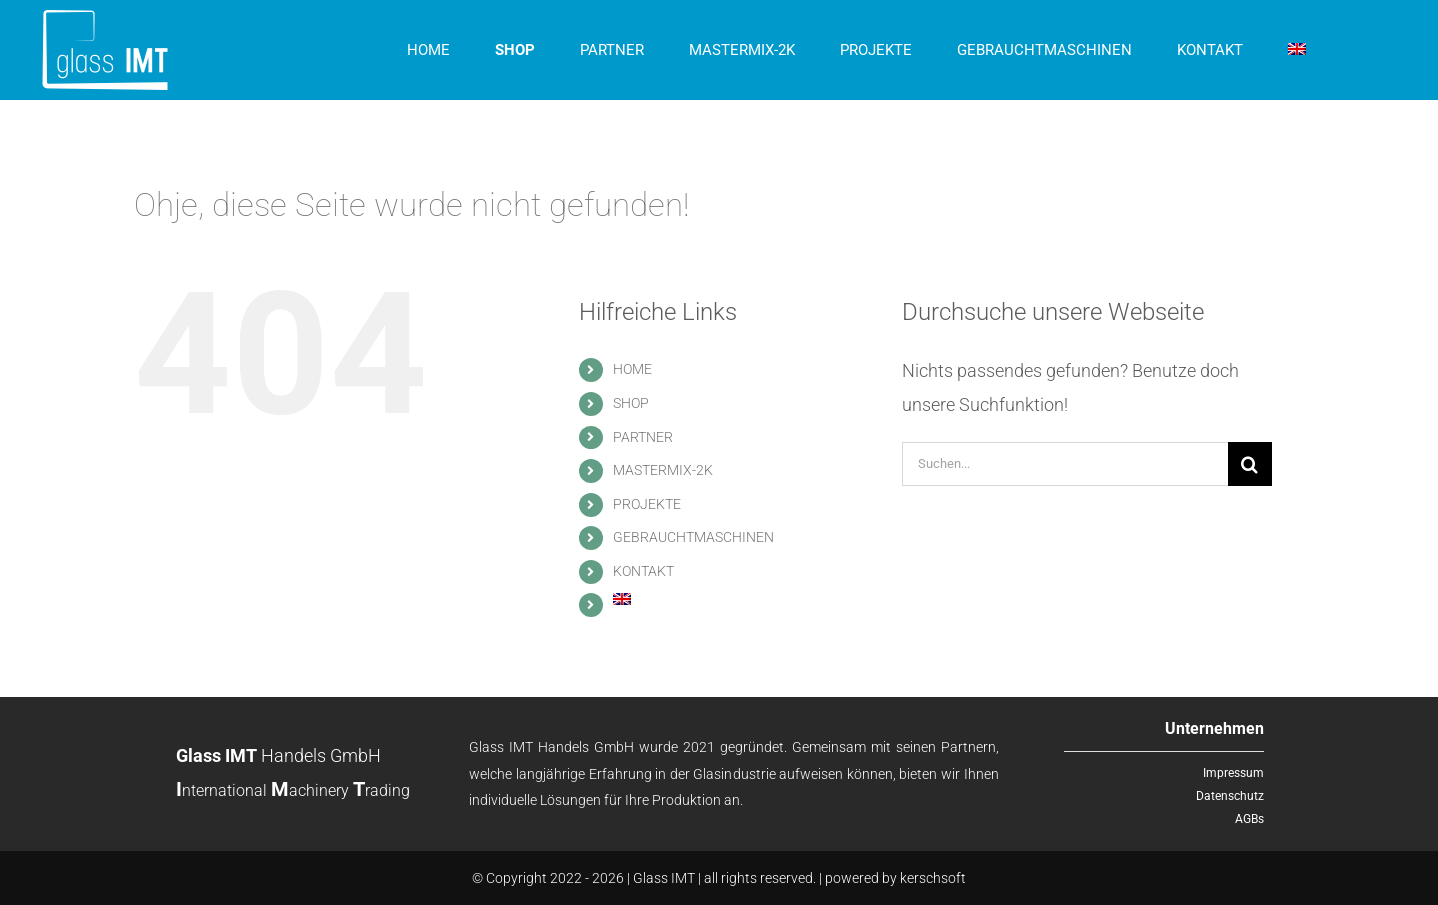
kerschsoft (933, 878)
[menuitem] (1297, 50)
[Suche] (1250, 464)
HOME (632, 369)
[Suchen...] (1065, 464)
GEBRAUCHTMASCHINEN (693, 537)
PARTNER (643, 437)
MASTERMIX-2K (663, 470)
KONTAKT (643, 571)
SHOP (631, 403)
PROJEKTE (647, 504)
